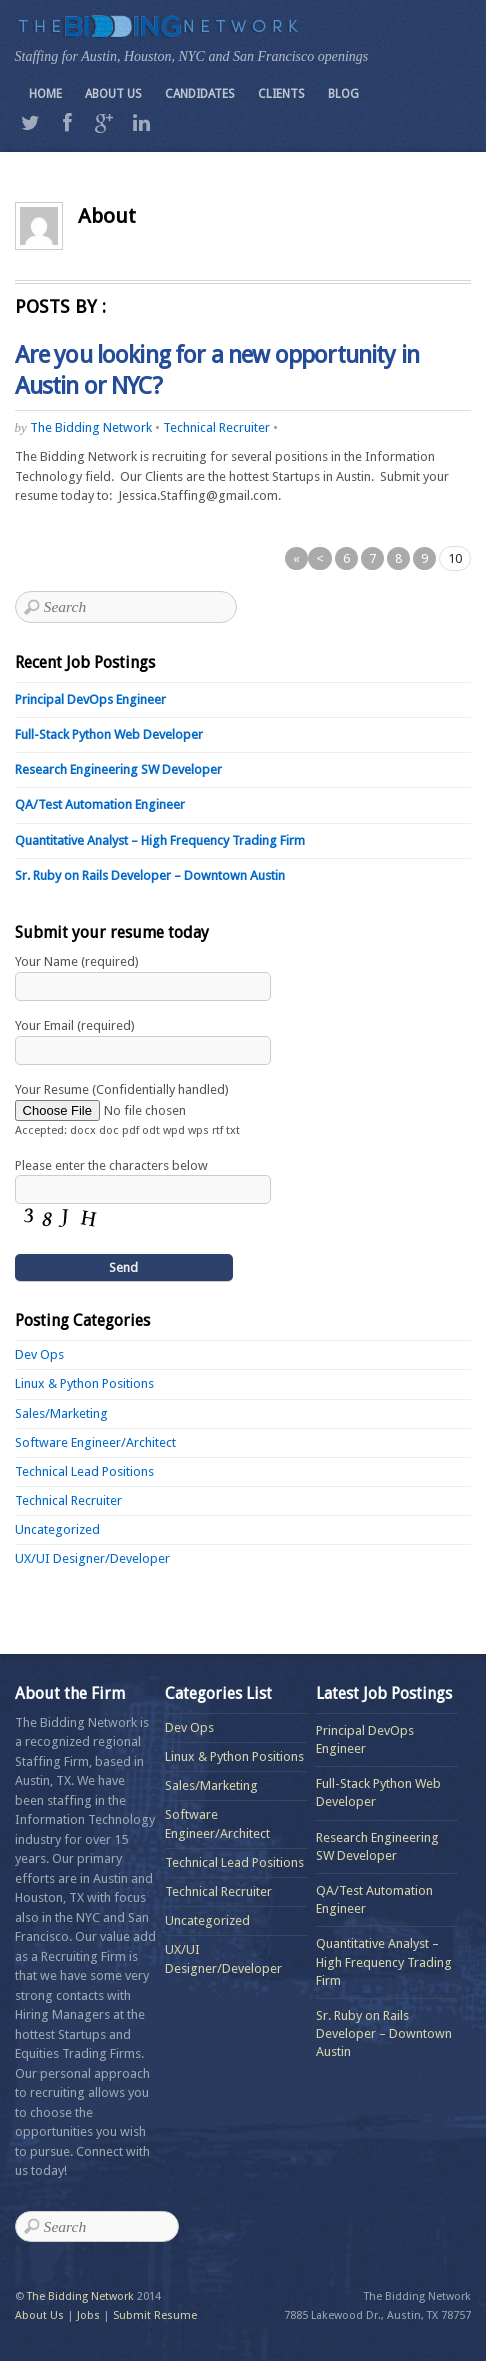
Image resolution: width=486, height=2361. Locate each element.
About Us (113, 94)
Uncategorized (57, 1529)
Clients (281, 94)
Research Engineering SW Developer (118, 769)
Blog (343, 94)
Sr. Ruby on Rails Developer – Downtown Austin (150, 875)
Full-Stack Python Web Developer (109, 734)
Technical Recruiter (216, 427)
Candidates (200, 94)
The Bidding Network (91, 427)
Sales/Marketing (61, 1413)
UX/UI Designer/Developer (92, 1558)
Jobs (88, 2315)
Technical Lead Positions (84, 1471)
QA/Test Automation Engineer (100, 804)
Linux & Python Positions (84, 1383)
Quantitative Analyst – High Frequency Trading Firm (160, 840)
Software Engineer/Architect (95, 1442)
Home (45, 94)
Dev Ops (39, 1354)
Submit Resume (155, 2315)
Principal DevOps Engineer (90, 699)
